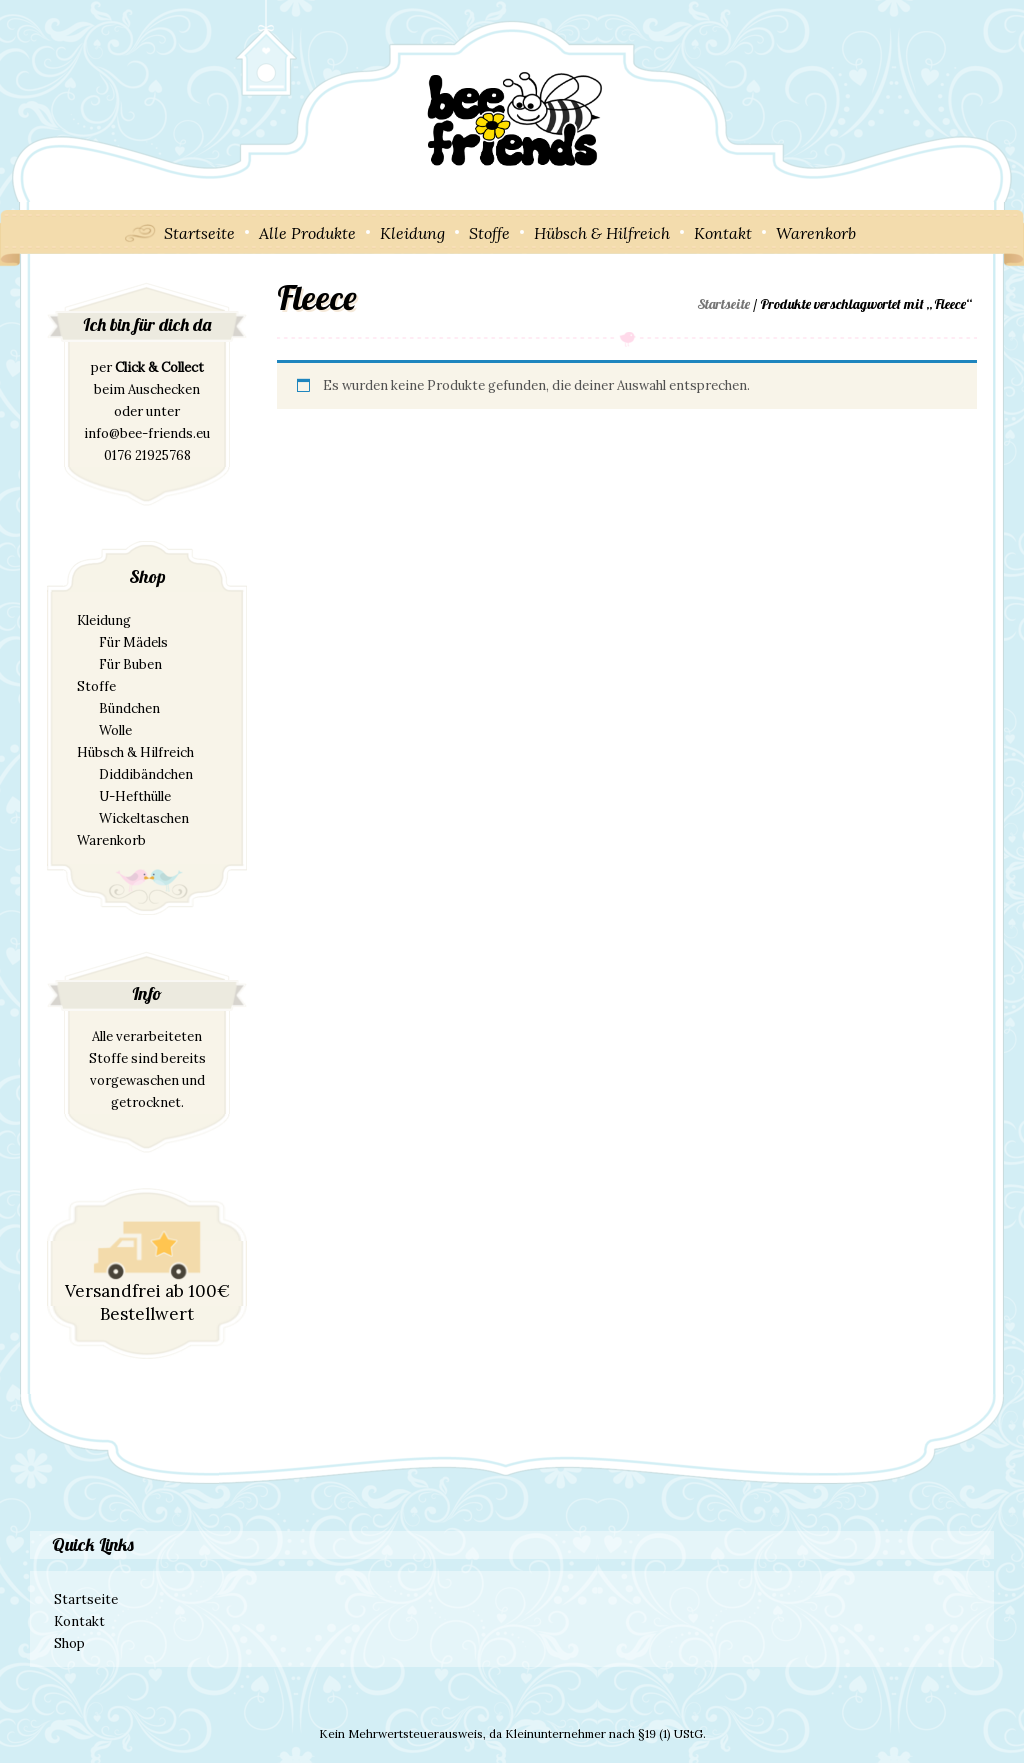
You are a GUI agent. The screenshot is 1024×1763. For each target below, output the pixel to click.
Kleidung (412, 233)
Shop (69, 1643)
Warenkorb (816, 233)
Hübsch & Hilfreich (602, 233)
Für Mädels (133, 642)
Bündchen (129, 708)
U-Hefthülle (135, 796)
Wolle (115, 730)
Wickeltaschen (144, 818)
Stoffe (489, 233)
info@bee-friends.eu (147, 433)
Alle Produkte (307, 233)
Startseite (199, 233)
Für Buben (130, 664)
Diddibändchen (146, 774)
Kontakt (723, 233)
